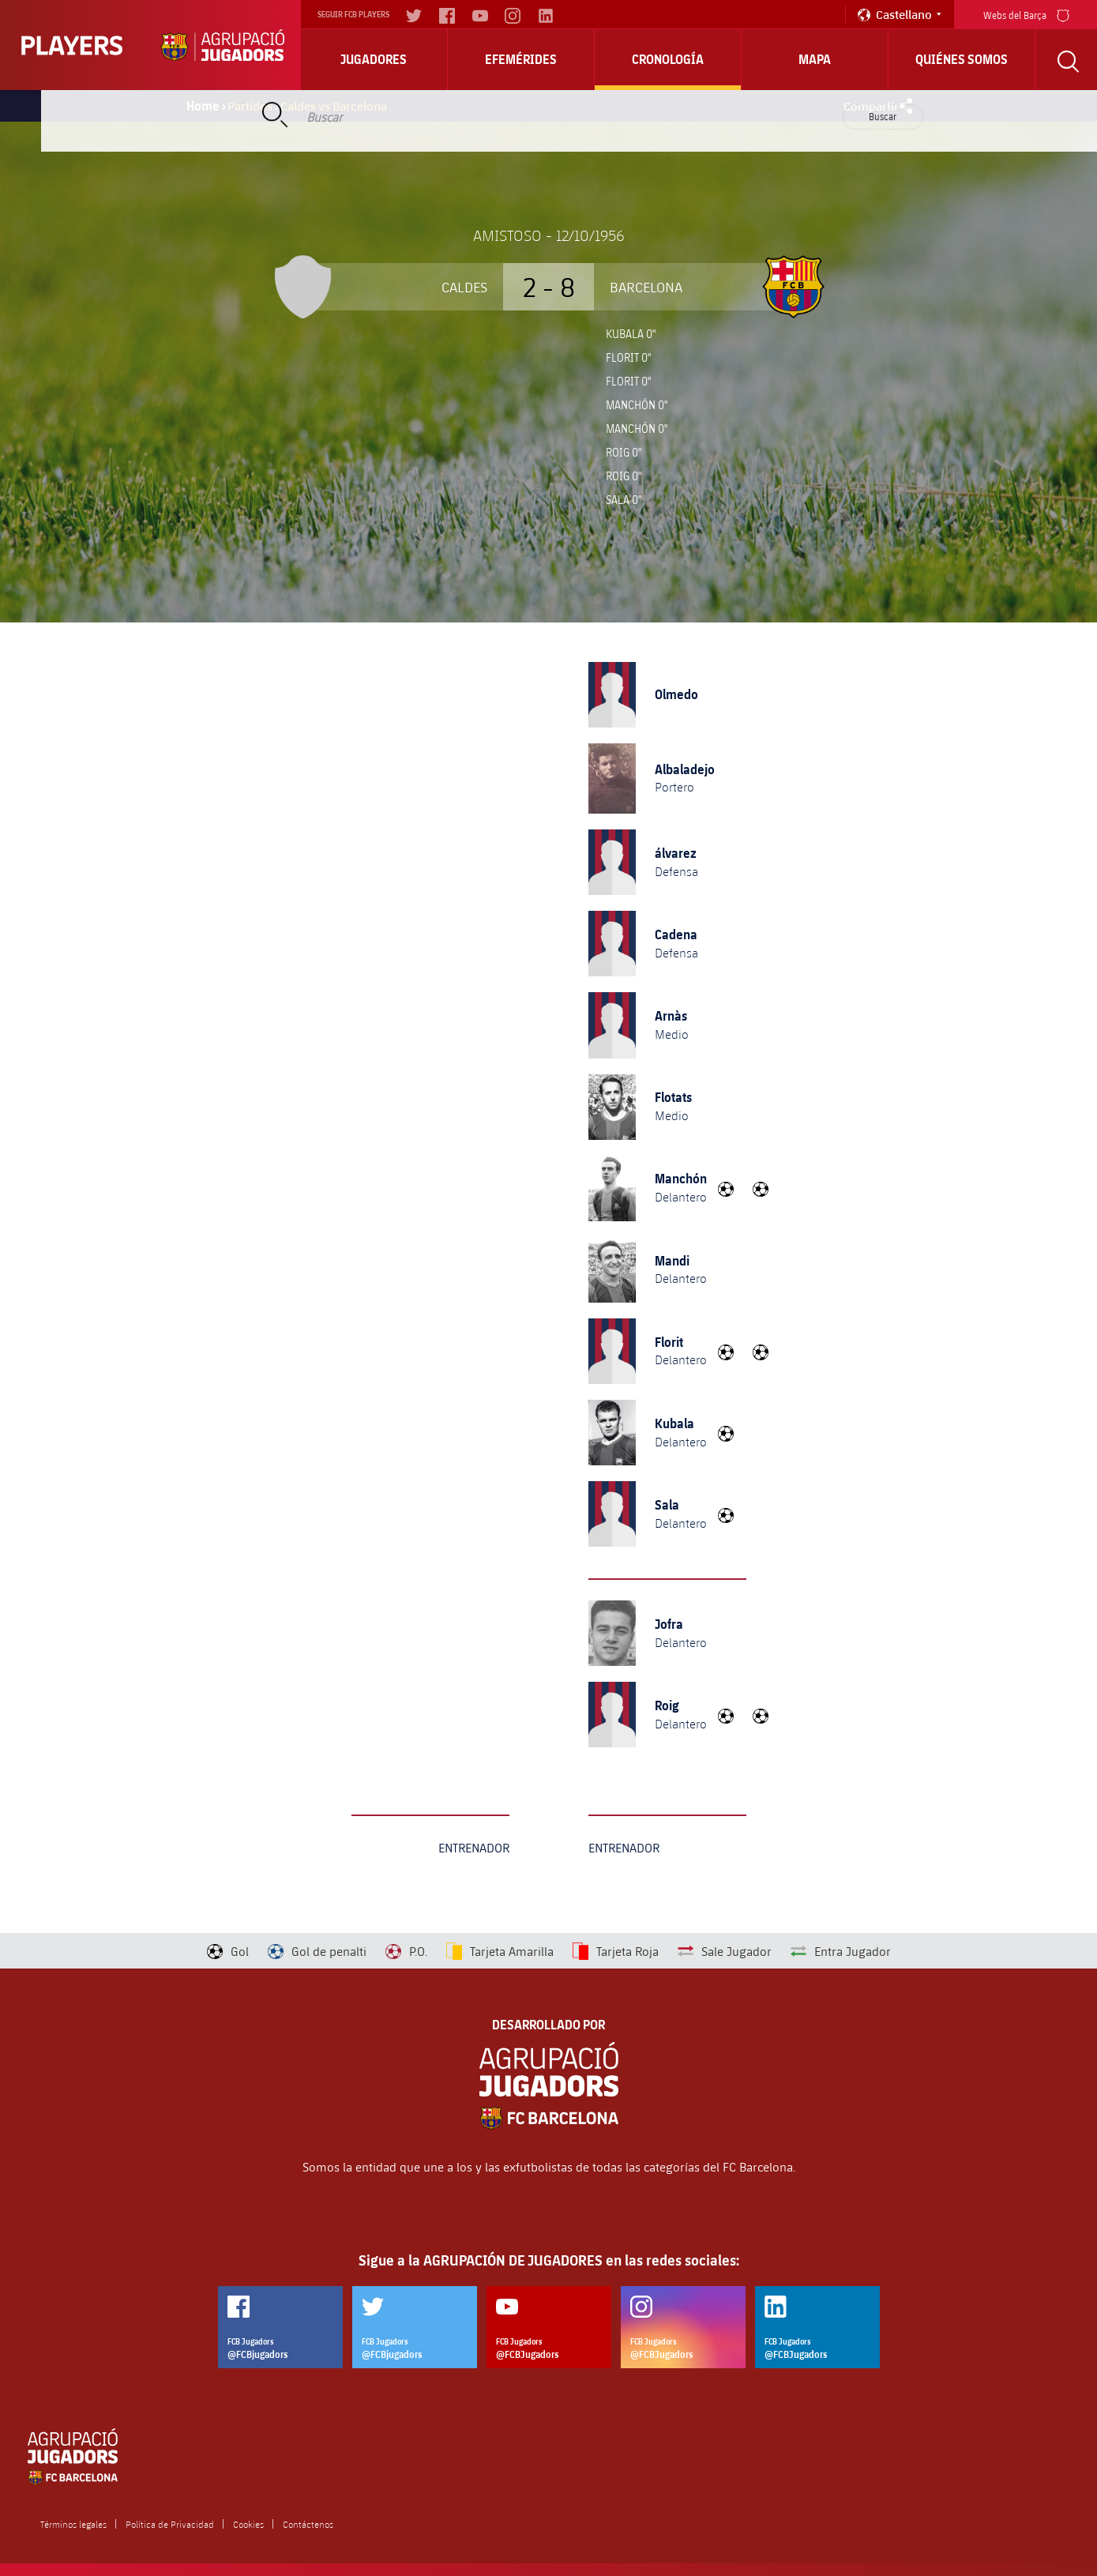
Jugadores (373, 59)
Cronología (668, 59)
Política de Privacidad (170, 2523)
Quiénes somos (961, 59)
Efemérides (521, 59)
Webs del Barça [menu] (1026, 13)
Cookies (248, 2523)
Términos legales (73, 2523)
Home (203, 106)
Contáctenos (308, 2523)
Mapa (814, 59)
